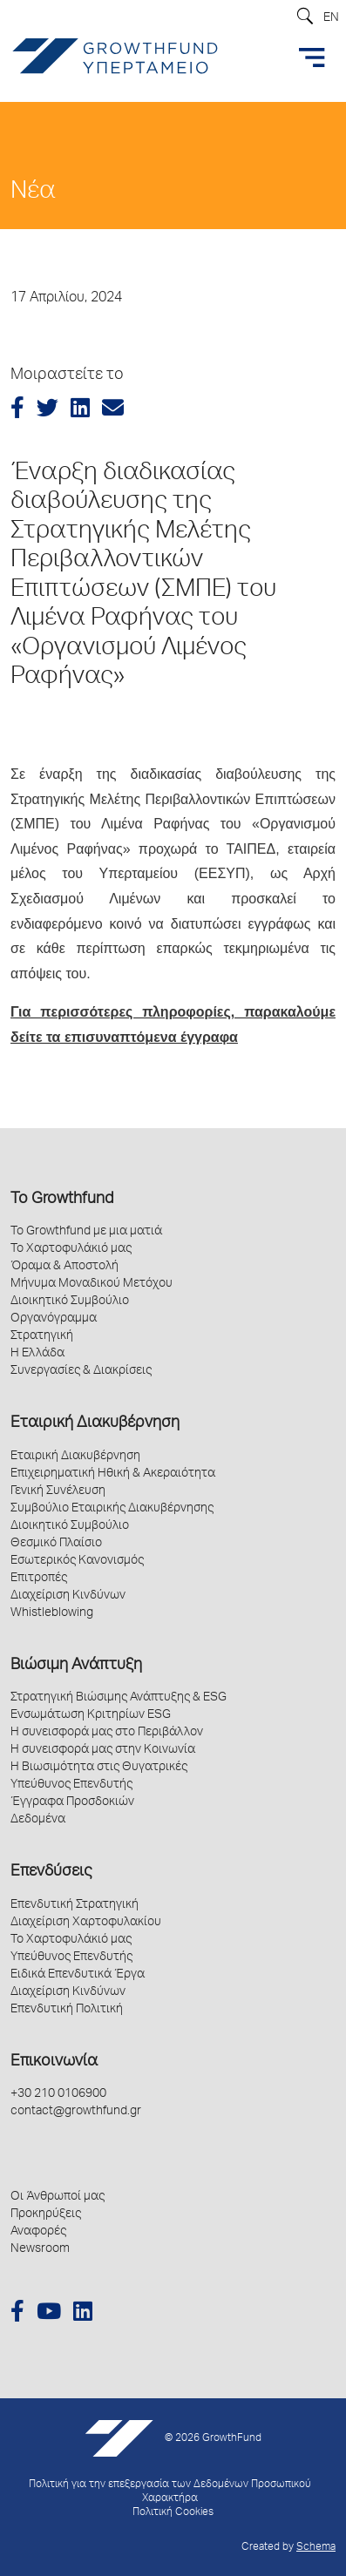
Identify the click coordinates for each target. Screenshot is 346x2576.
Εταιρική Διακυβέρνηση (95, 1423)
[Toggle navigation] (312, 57)
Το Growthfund (61, 1199)
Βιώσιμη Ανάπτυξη (76, 1665)
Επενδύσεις (51, 1872)
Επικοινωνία (54, 2062)
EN (331, 18)
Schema (316, 2547)
